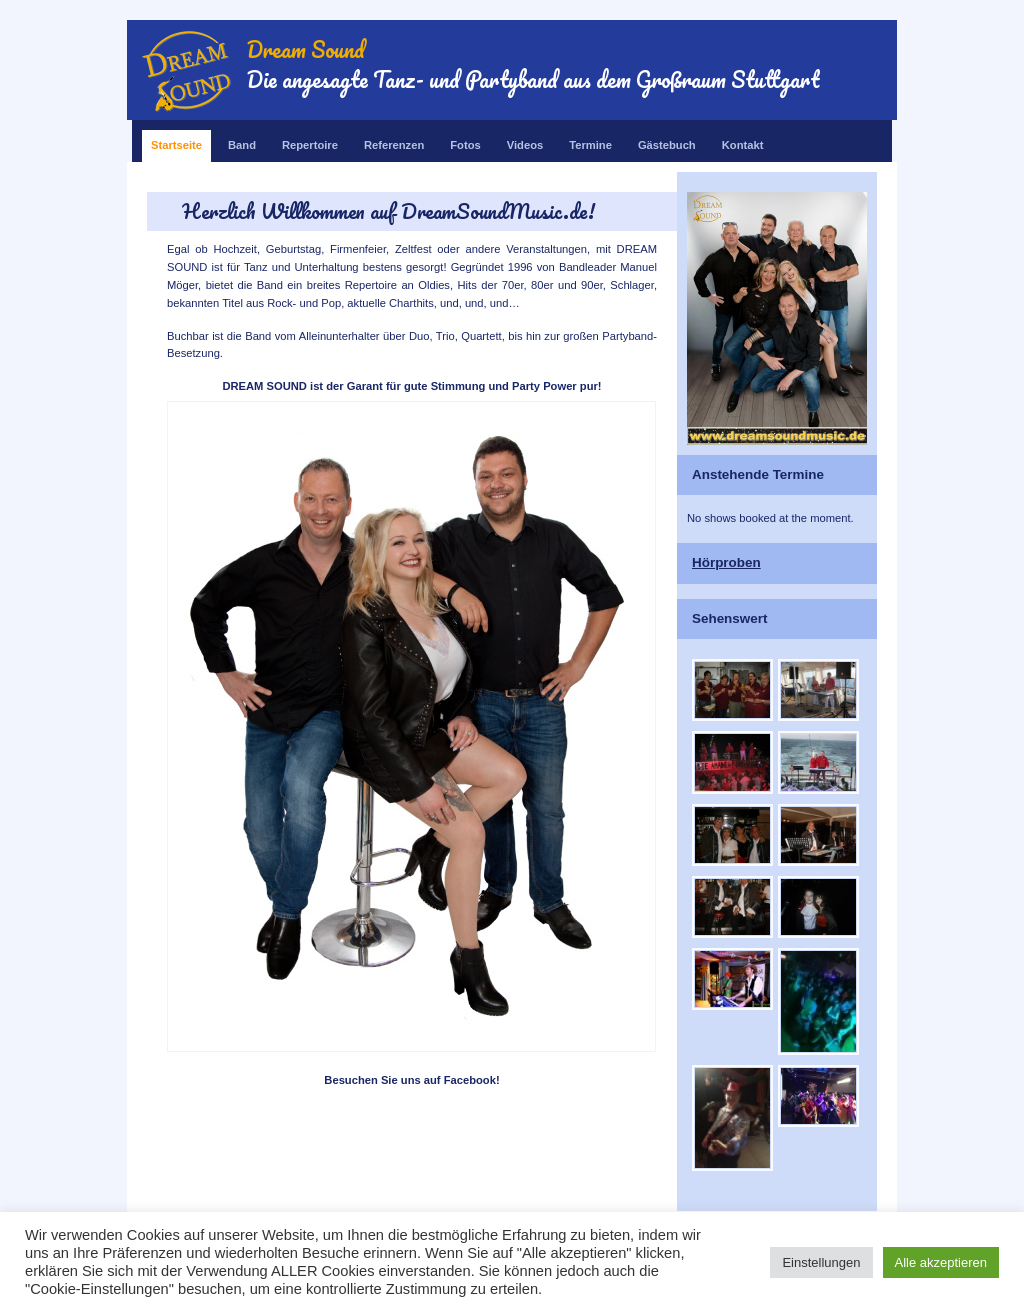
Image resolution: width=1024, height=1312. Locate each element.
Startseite (176, 140)
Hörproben (726, 562)
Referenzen (394, 140)
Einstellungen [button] (821, 1262)
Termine (590, 140)
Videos (525, 140)
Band (242, 140)
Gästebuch (667, 140)
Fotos (465, 140)
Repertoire (310, 140)
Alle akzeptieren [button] (941, 1262)
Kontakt (743, 140)
